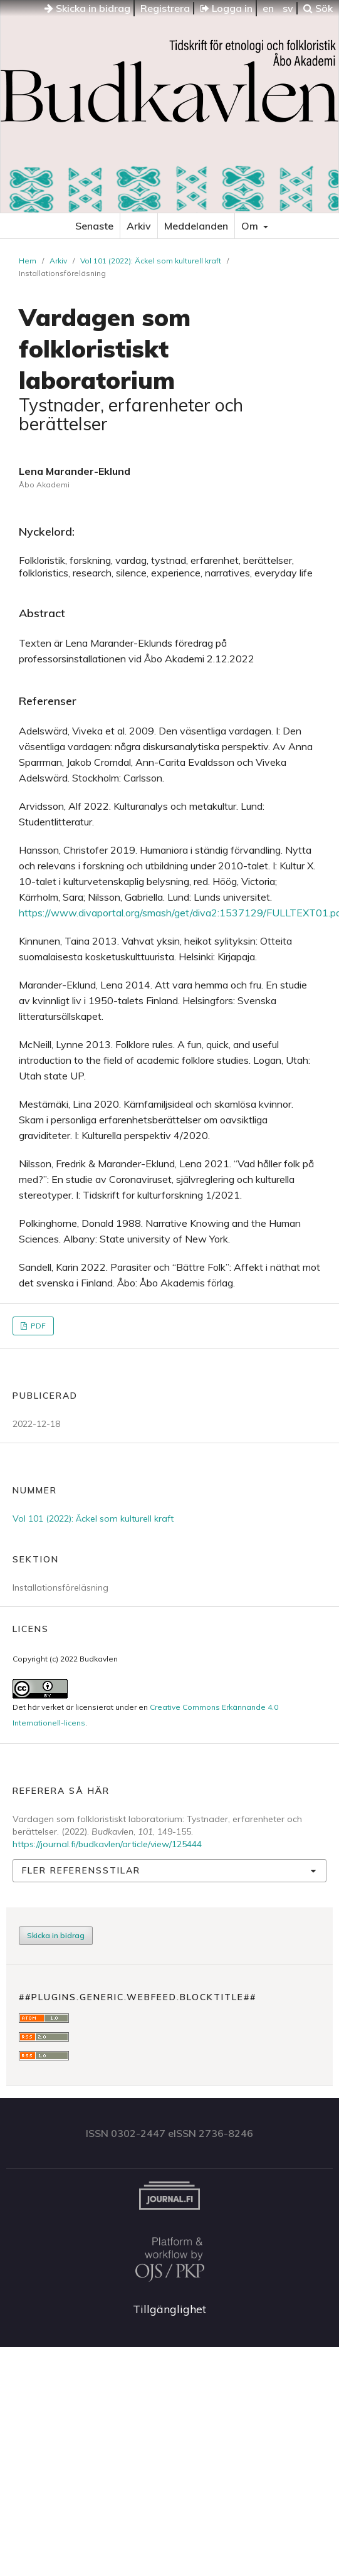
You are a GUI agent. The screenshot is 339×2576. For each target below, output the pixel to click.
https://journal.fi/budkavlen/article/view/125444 (107, 1844)
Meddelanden (196, 226)
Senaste (94, 226)
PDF (37, 1325)
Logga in (226, 8)
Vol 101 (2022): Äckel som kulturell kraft (150, 260)
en (268, 8)
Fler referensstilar (81, 1870)
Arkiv (139, 226)
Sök (318, 8)
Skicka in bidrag (87, 8)
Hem (27, 260)
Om (251, 226)
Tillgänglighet (169, 2309)
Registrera (165, 8)
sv (288, 8)
